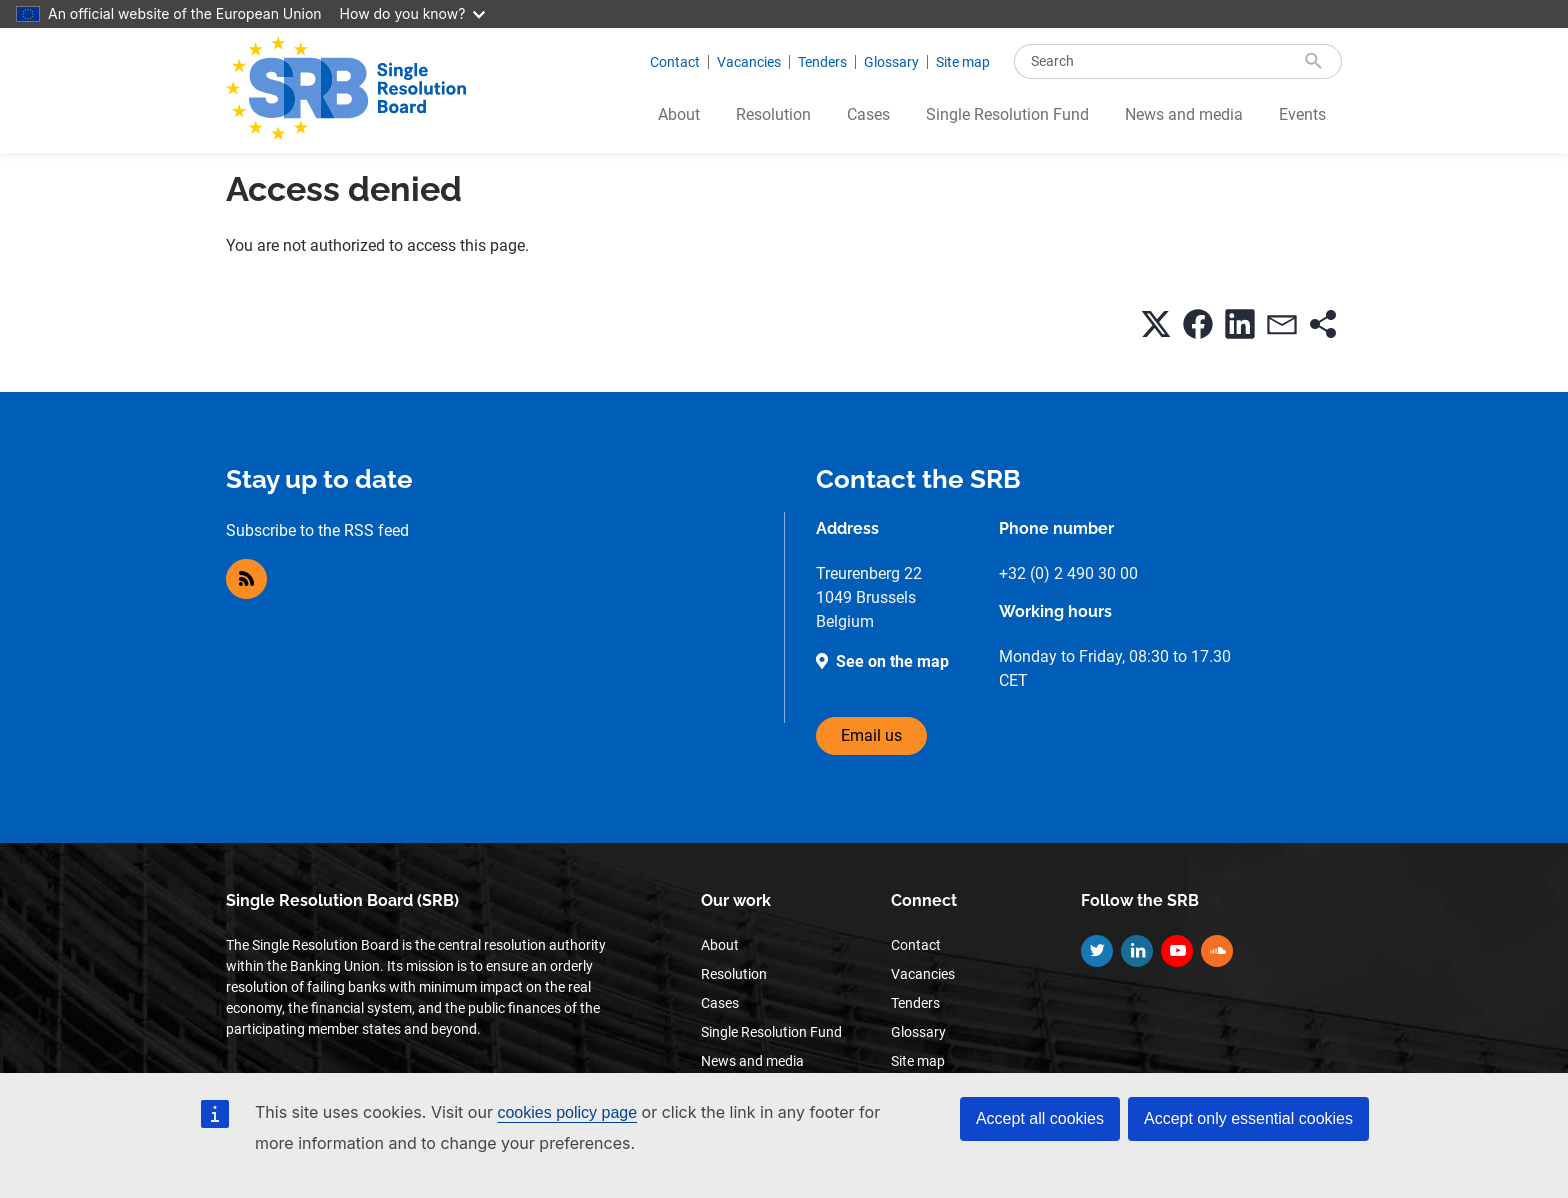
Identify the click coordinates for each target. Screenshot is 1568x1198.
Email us (871, 735)
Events (1302, 114)
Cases (868, 114)
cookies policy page (567, 1112)
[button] (1156, 324)
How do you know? (413, 13)
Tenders (822, 62)
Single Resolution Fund (1007, 114)
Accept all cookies (1040, 1118)
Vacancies (749, 62)
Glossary (891, 62)
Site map (963, 62)
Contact (675, 62)
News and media (1184, 114)
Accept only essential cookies (1248, 1118)
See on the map (892, 661)
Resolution (773, 114)
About (679, 114)
